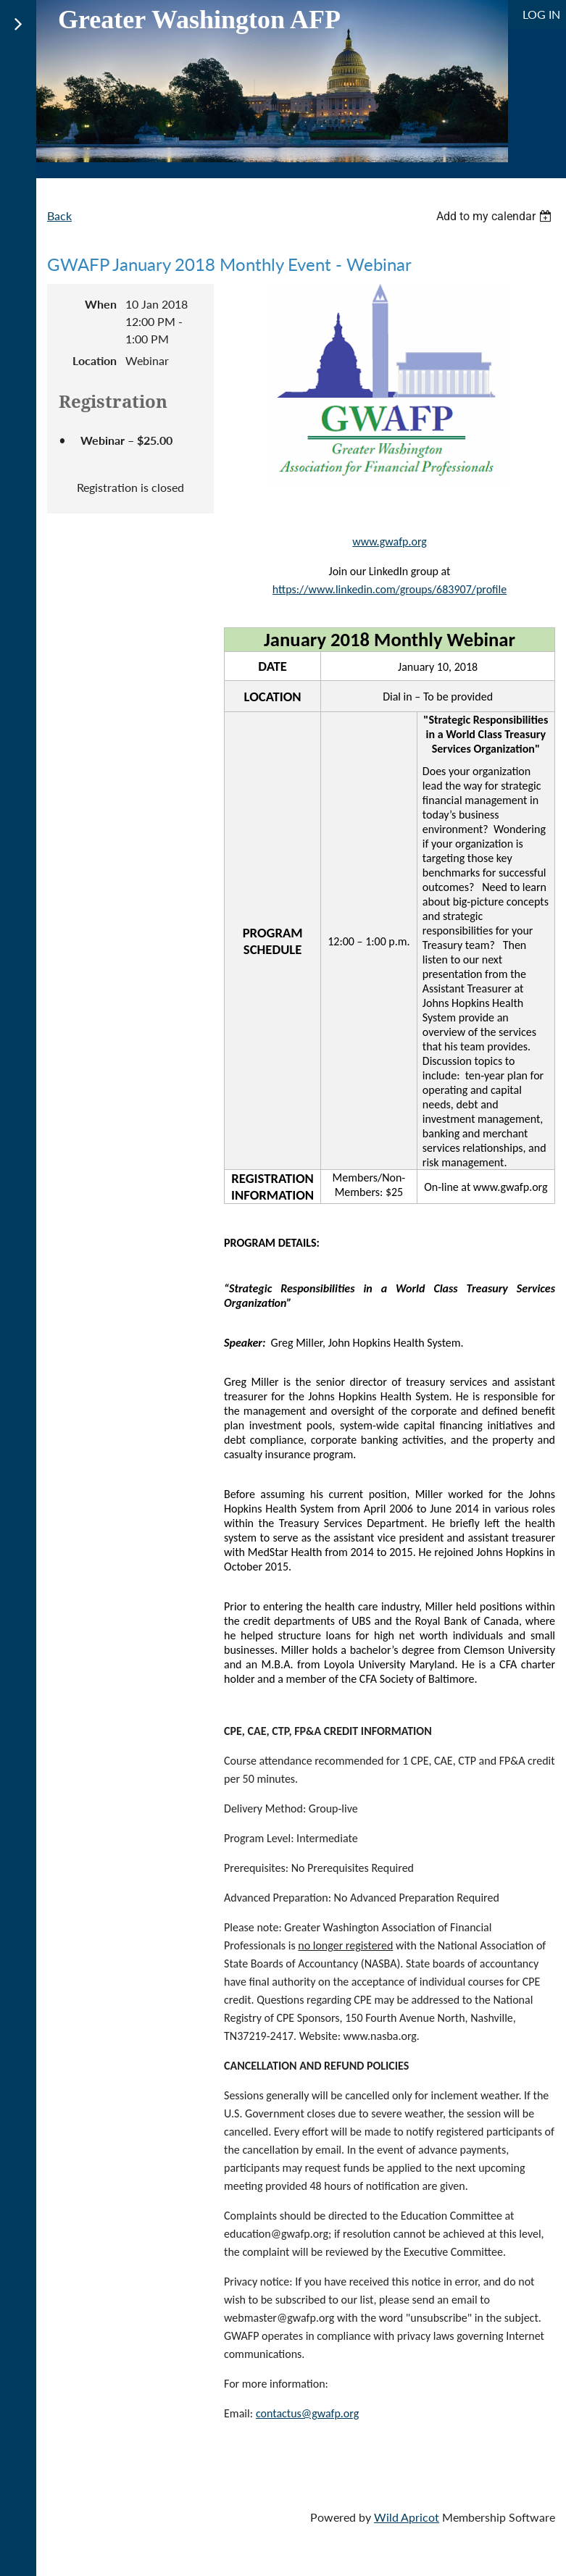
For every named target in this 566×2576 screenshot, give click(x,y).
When (101, 304)
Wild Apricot (406, 2517)
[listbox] (495, 216)
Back (59, 215)
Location (94, 360)
